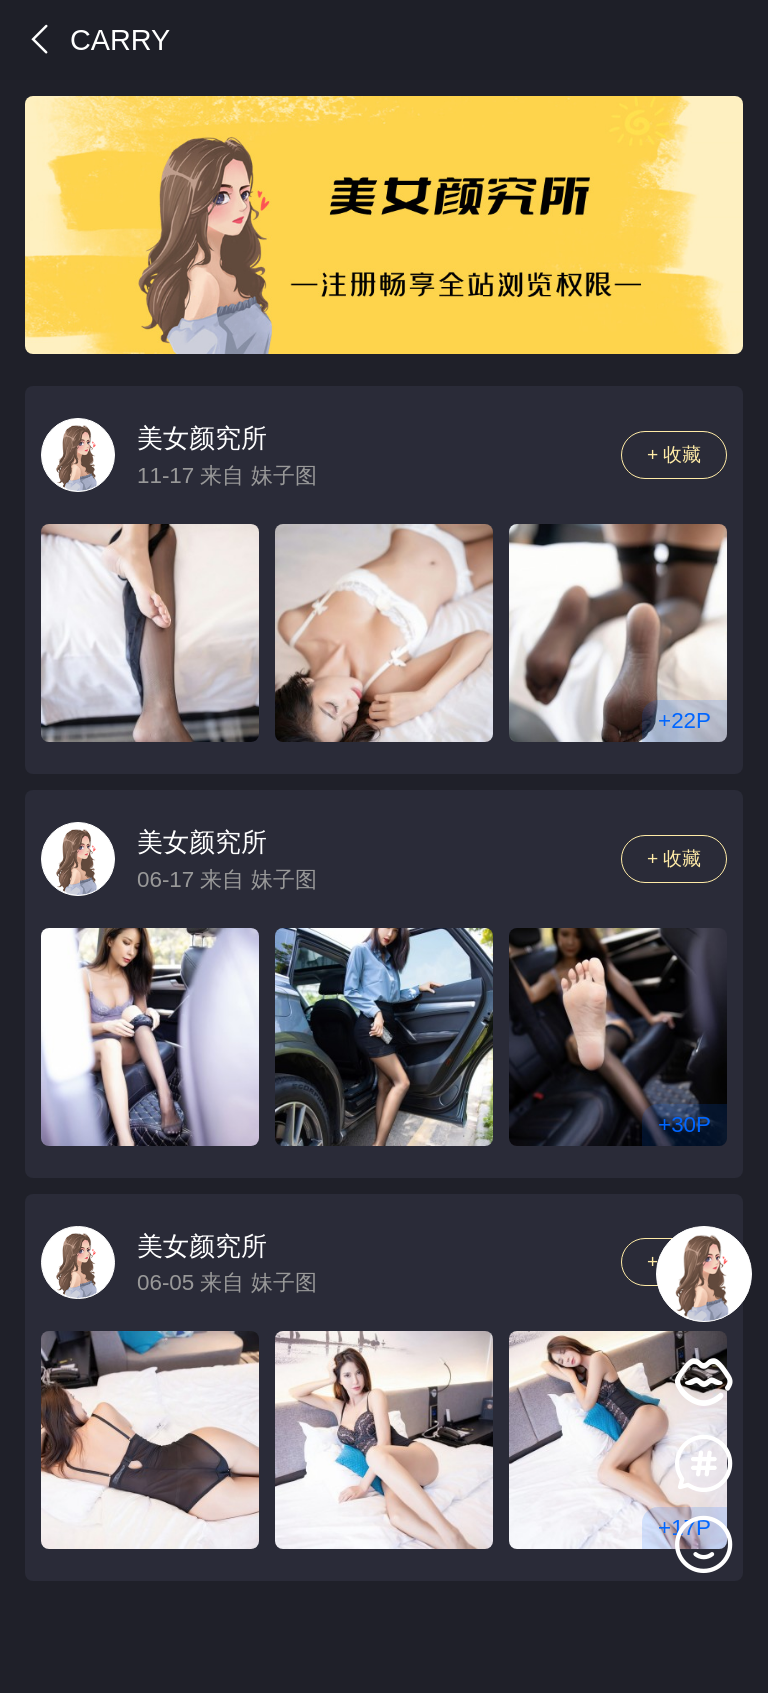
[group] (384, 225)
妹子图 (284, 475)
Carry (97, 40)
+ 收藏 (674, 454)
